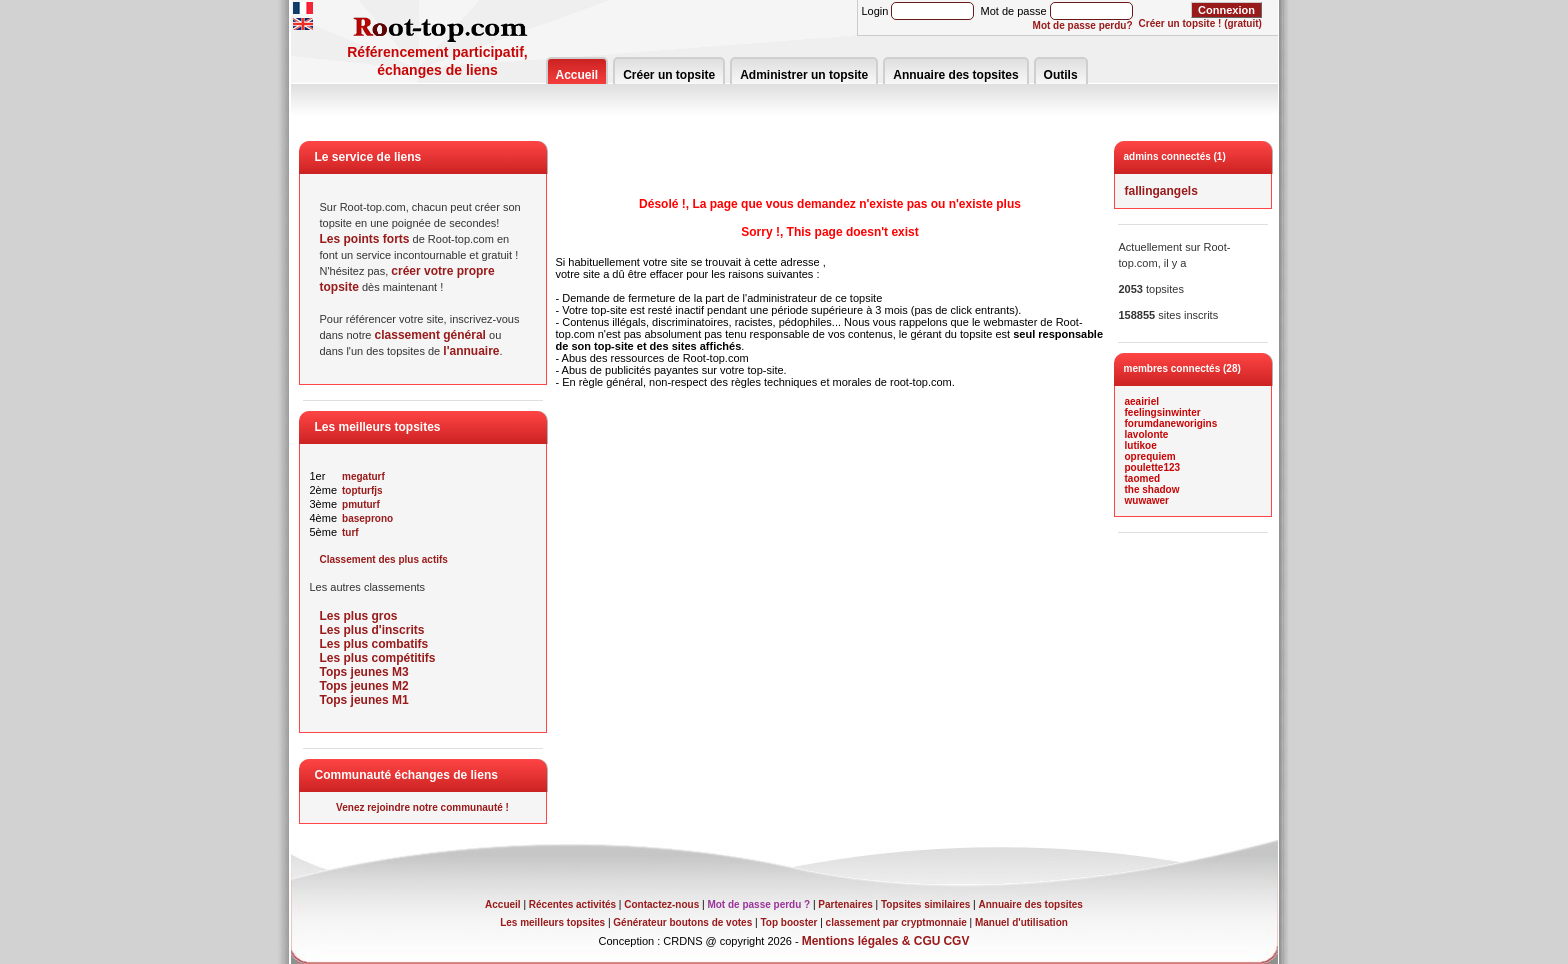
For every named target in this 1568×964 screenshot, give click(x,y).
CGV (956, 941)
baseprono (367, 518)
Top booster (788, 922)
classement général (430, 335)
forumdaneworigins (1171, 423)
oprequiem (1150, 456)
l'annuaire (471, 351)
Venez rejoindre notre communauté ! (422, 807)
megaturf (363, 476)
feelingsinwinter (1163, 412)
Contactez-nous (661, 904)
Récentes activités (572, 904)
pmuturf (361, 504)
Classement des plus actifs (384, 559)
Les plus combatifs (374, 644)
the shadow (1152, 489)
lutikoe (1141, 445)
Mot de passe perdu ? (758, 904)
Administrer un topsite (804, 75)
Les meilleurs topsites (552, 922)
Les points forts (365, 239)
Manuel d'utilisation (1021, 922)
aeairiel (1142, 401)
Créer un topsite (669, 75)
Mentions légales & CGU (871, 941)
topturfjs (362, 490)
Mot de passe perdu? (1083, 25)
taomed (1143, 478)
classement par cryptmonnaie (896, 922)
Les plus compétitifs (378, 658)
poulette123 (1153, 467)
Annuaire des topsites (955, 75)
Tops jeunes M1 (364, 700)
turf (350, 532)
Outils (1061, 75)
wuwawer (1147, 500)
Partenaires (845, 904)
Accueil (577, 75)
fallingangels (1161, 191)
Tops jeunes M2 (364, 686)
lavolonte (1147, 434)
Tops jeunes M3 (364, 672)
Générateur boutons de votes (682, 922)
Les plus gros (359, 616)
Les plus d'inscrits (372, 630)
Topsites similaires (925, 904)
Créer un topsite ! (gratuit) (1200, 23)
